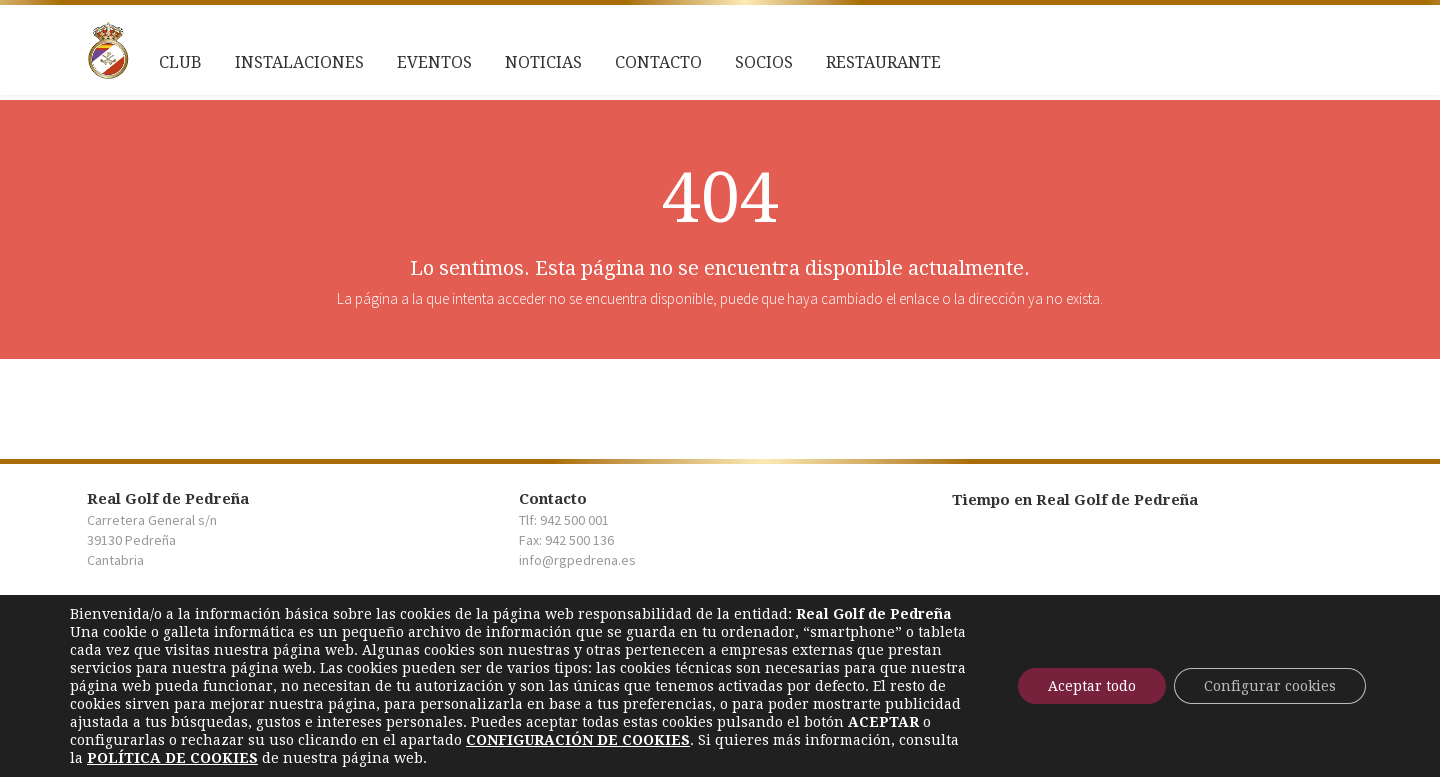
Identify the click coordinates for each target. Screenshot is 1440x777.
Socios (764, 62)
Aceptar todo (1092, 686)
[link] (578, 740)
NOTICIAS (543, 62)
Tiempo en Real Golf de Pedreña (1075, 500)
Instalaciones (299, 62)
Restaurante (883, 62)
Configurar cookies (1270, 686)
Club (180, 62)
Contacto (658, 62)
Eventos (434, 62)
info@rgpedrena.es (577, 560)
